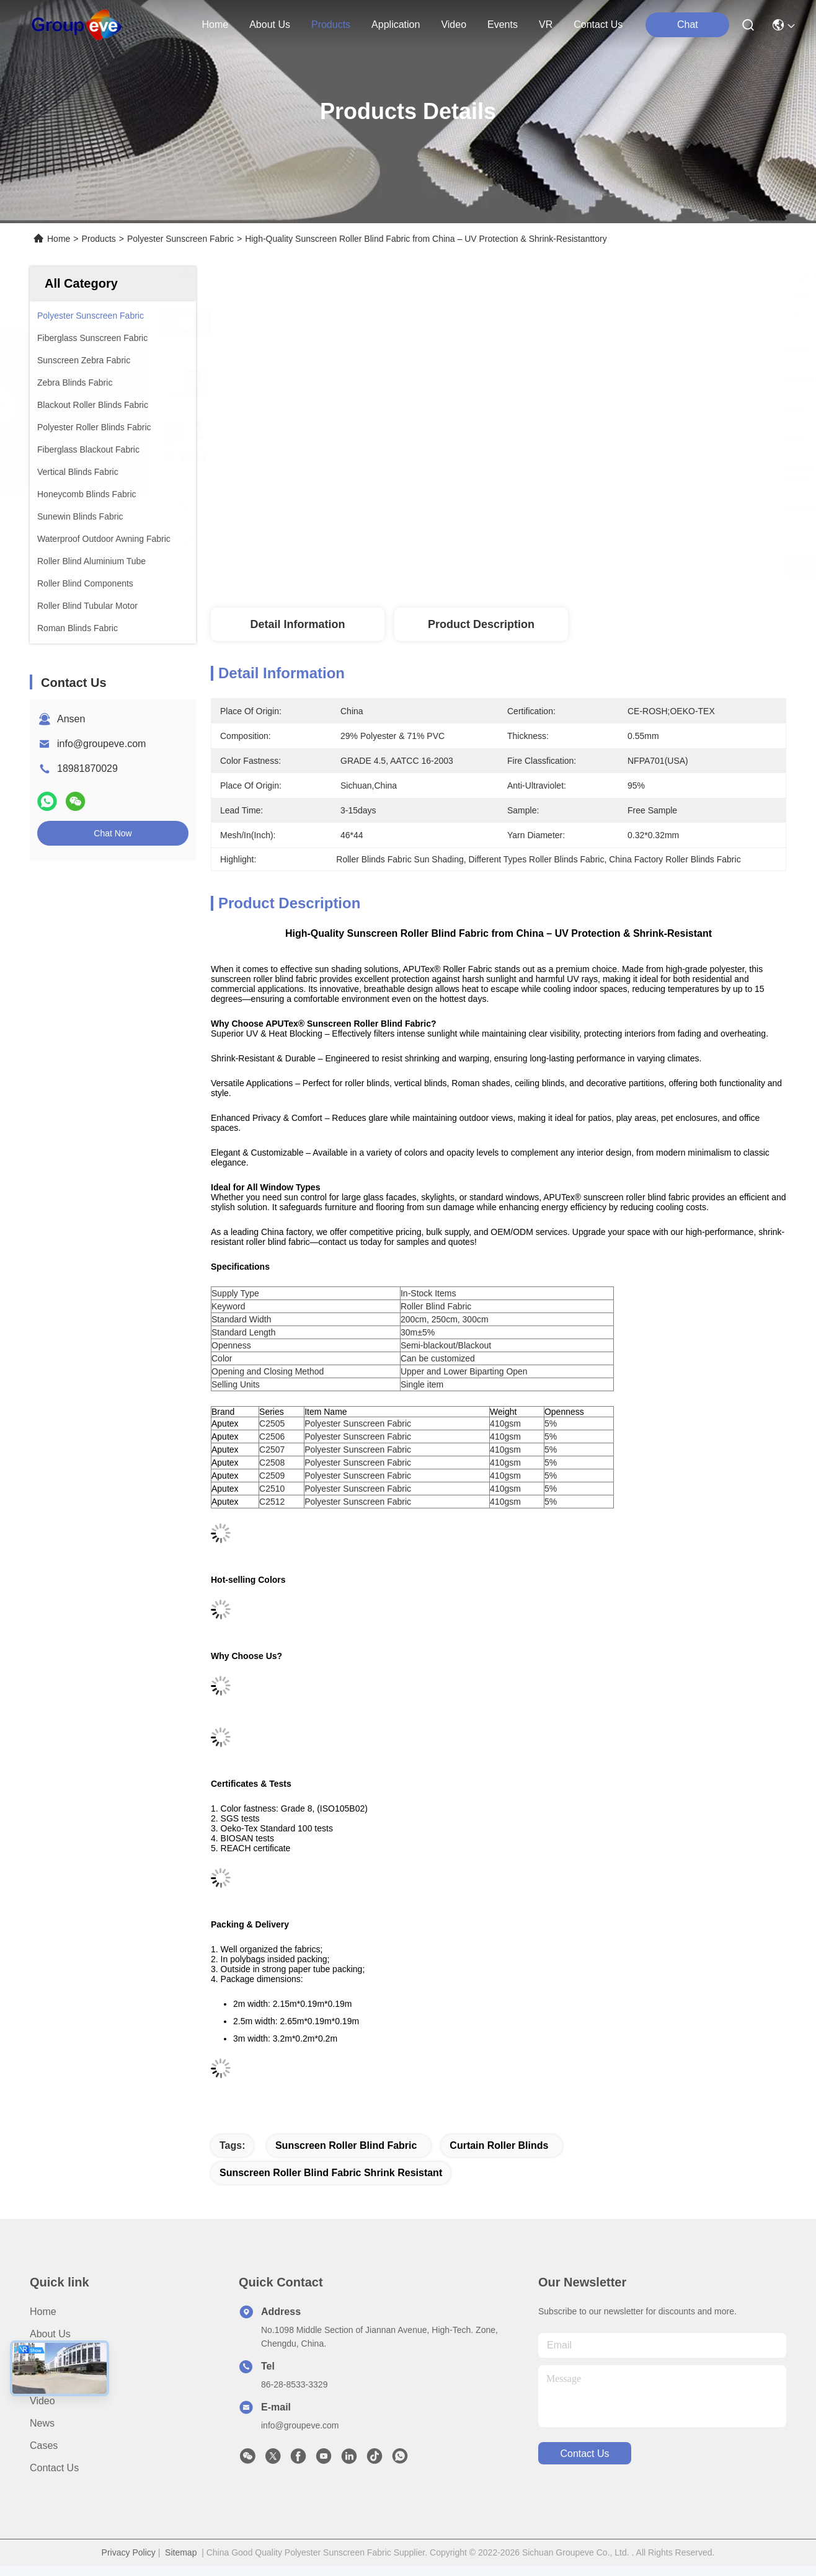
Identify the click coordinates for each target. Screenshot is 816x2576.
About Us (50, 2334)
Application (54, 2378)
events (502, 24)
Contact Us (54, 2468)
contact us (598, 24)
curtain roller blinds (499, 2145)
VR (545, 24)
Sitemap (181, 2552)
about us (269, 24)
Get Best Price (618, 566)
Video (42, 2401)
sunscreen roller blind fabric (346, 2145)
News (42, 2423)
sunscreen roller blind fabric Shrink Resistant (331, 2172)
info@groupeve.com (101, 743)
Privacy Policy (129, 2552)
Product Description (481, 624)
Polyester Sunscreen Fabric (180, 239)
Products (99, 239)
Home (215, 24)
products (330, 24)
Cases (44, 2445)
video (453, 24)
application (395, 24)
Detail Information (297, 624)
